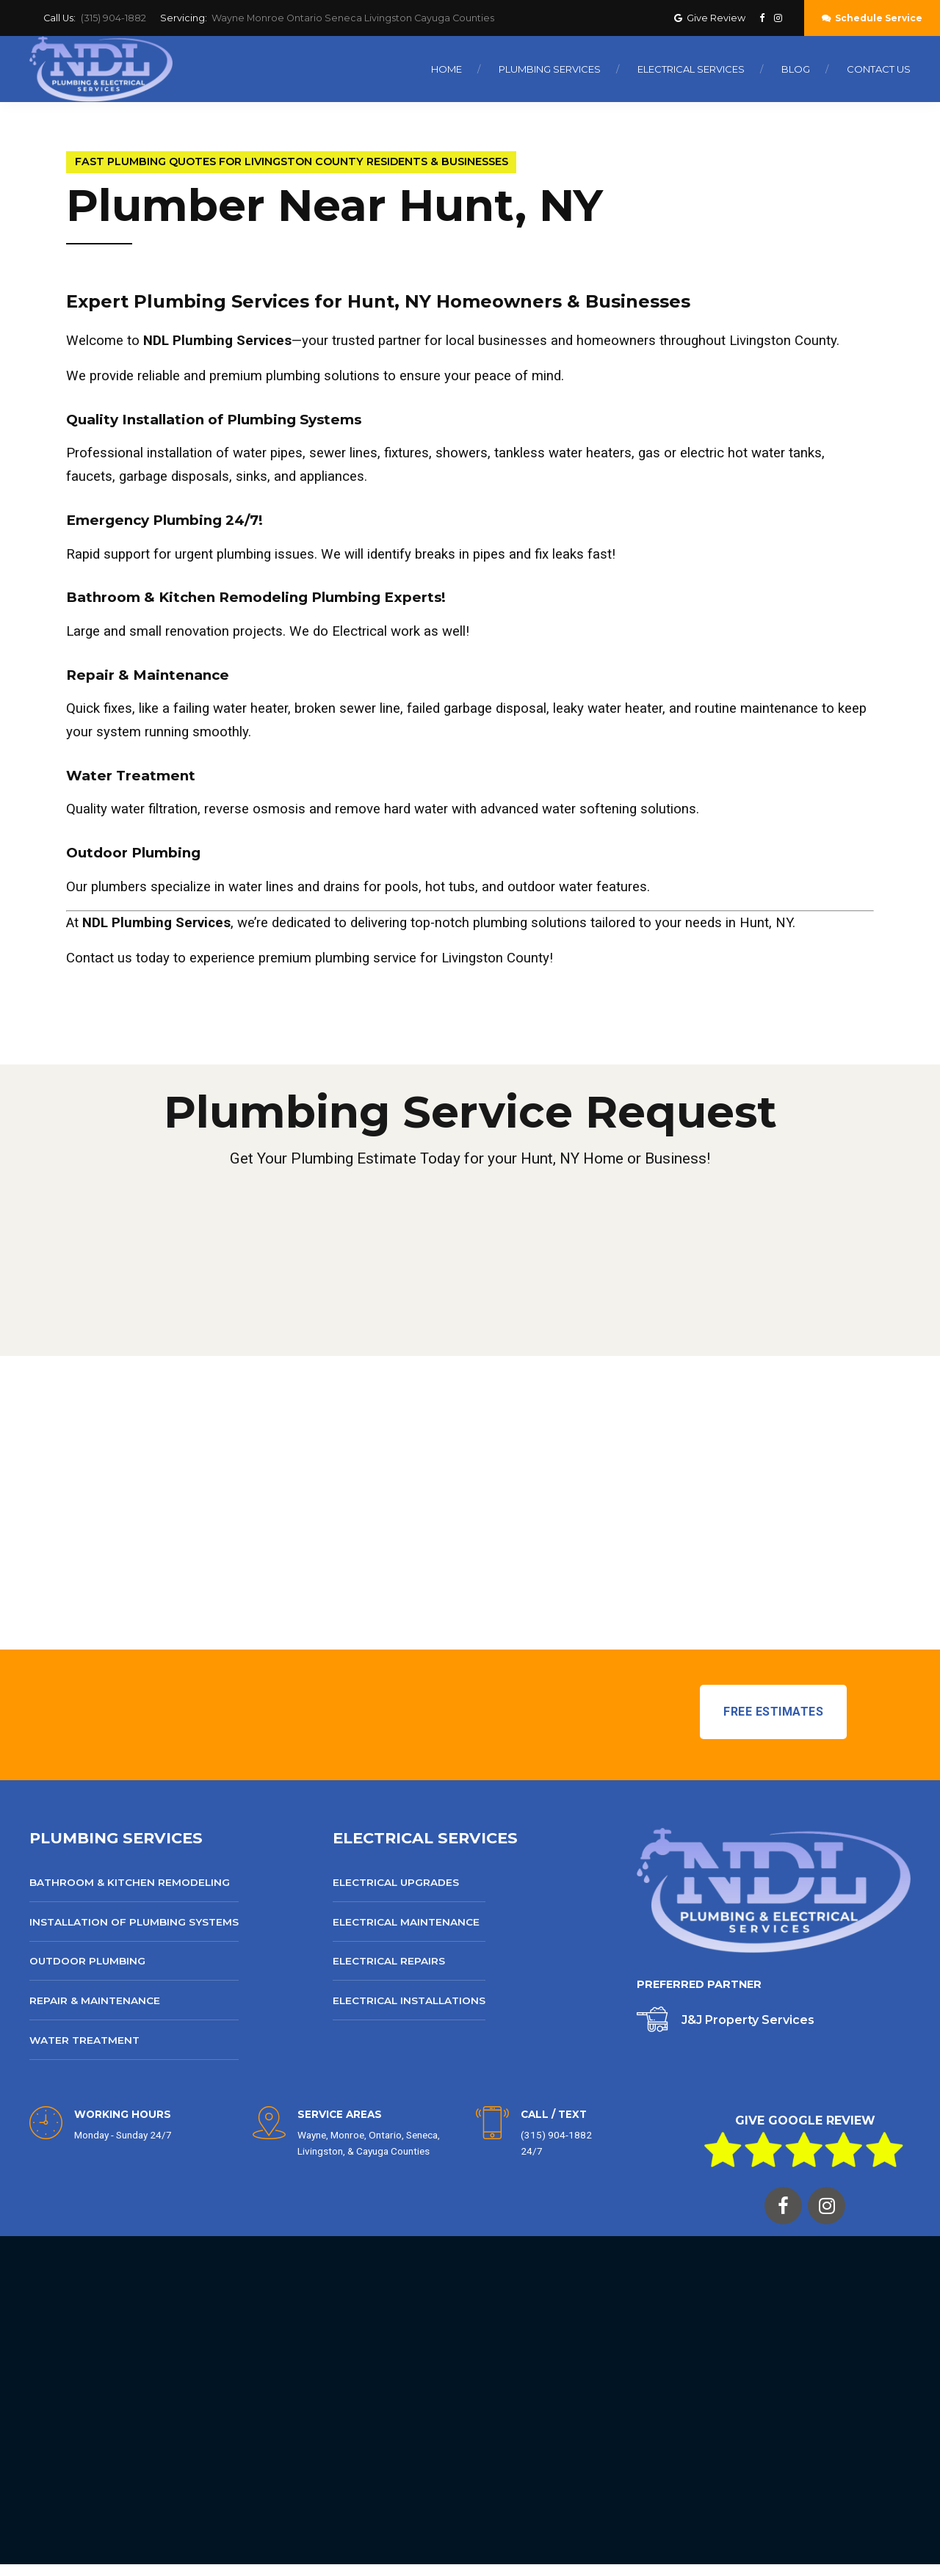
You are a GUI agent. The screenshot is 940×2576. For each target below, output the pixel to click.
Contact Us (879, 69)
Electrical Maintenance (406, 1922)
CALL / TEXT (554, 2114)
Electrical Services (691, 69)
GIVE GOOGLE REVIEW (805, 2120)
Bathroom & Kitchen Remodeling (129, 1882)
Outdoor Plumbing (87, 1961)
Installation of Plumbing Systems (134, 1922)
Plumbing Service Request (470, 1112)
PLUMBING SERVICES (116, 1838)
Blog (795, 69)
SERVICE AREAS (339, 2114)
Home (446, 69)
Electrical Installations (409, 2000)
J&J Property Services (748, 2020)
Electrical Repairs (389, 1961)
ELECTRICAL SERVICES (425, 1838)
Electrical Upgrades (396, 1882)
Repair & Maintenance (94, 2000)
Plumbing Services (550, 69)
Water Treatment (84, 2040)
